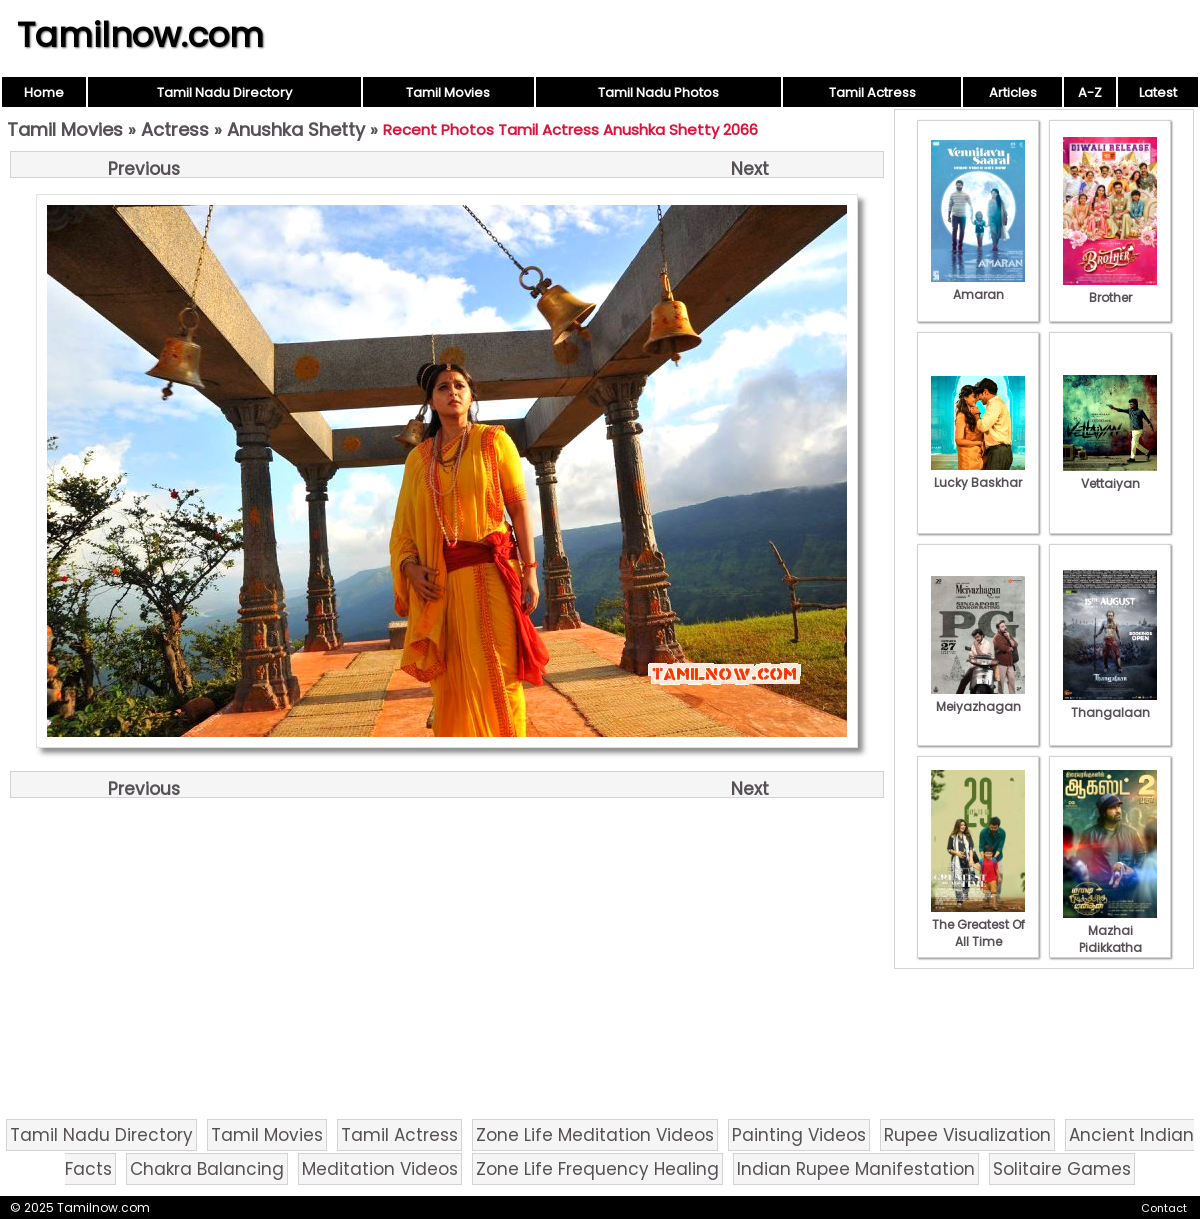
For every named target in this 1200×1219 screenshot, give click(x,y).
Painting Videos (799, 1135)
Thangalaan (1110, 704)
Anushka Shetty (296, 129)
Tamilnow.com (140, 35)
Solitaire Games (1062, 1169)
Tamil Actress (872, 92)
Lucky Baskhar (978, 474)
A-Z (1090, 92)
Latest (1158, 92)
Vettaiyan (1110, 475)
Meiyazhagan (978, 698)
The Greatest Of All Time (978, 924)
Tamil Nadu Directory (224, 92)
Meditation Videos (380, 1169)
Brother (1110, 289)
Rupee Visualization (967, 1135)
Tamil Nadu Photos (658, 92)
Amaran (978, 286)
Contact (1164, 1208)
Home (44, 92)
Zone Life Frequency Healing (597, 1169)
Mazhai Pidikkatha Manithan (1110, 939)
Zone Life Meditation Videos (595, 1135)
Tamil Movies (448, 92)
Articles (1013, 92)
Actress (175, 129)
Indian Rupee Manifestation (856, 1169)
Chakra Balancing (207, 1169)
